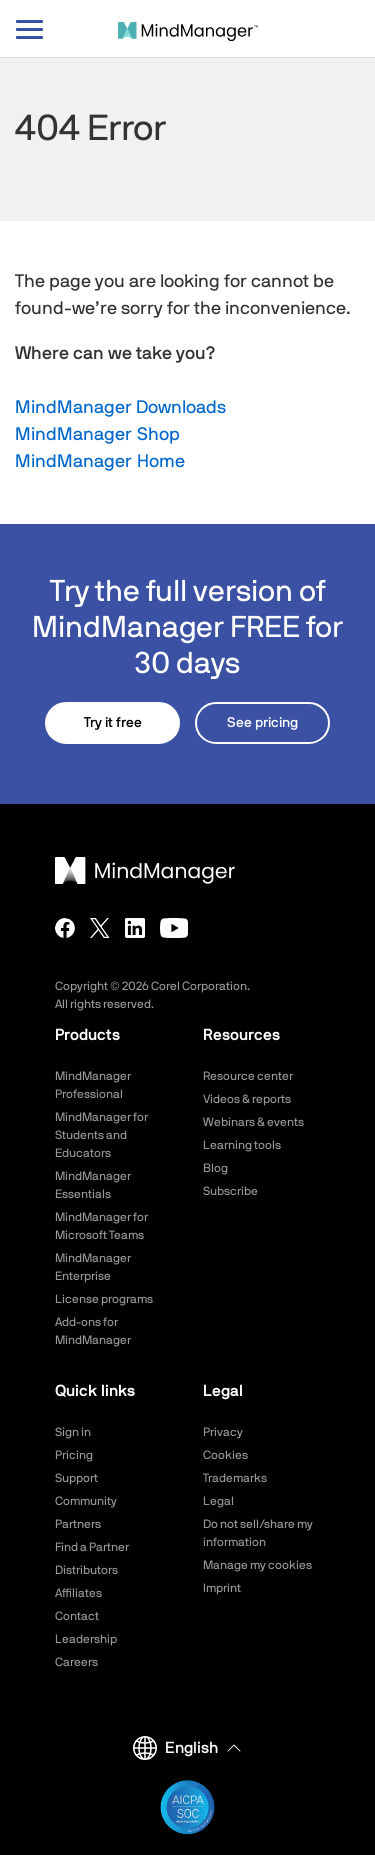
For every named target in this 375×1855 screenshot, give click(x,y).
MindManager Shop (97, 435)
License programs (104, 1299)
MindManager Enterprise (93, 1267)
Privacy (223, 1432)
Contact (77, 1616)
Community (86, 1501)
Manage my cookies (257, 1565)
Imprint (222, 1588)
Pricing (74, 1455)
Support (76, 1478)
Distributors (86, 1570)
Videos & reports (247, 1099)
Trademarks (235, 1478)
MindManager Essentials (93, 1185)
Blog (215, 1168)
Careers (76, 1662)
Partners (78, 1524)
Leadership (86, 1639)
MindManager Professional (93, 1085)
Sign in (73, 1432)
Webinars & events (253, 1122)
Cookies (225, 1455)
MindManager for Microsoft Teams (101, 1226)
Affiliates (78, 1593)
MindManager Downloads (120, 408)
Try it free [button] (113, 723)
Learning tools (242, 1145)
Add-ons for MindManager (93, 1331)
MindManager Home (100, 462)
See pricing (262, 723)
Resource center (248, 1076)
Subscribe (230, 1191)
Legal (218, 1501)
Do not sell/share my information (258, 1533)
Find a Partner (92, 1547)
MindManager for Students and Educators (101, 1135)
